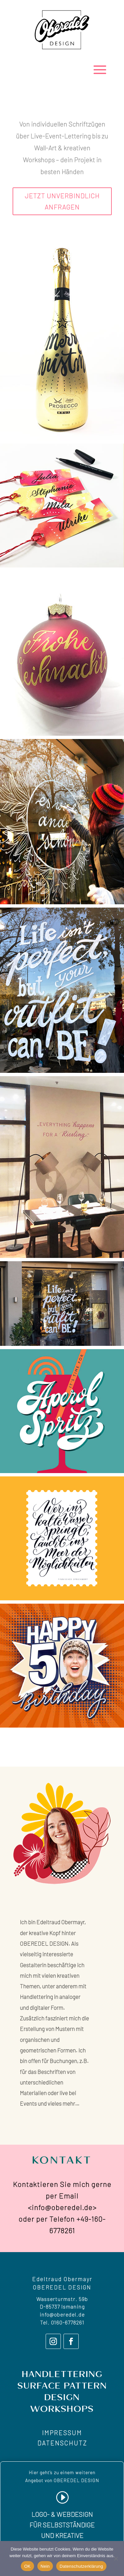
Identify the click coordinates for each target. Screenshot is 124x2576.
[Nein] (115, 2558)
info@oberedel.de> (64, 2207)
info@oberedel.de (62, 2314)
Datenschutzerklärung (81, 2566)
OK (27, 2566)
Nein (45, 2566)
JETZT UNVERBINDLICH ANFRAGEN (62, 201)
